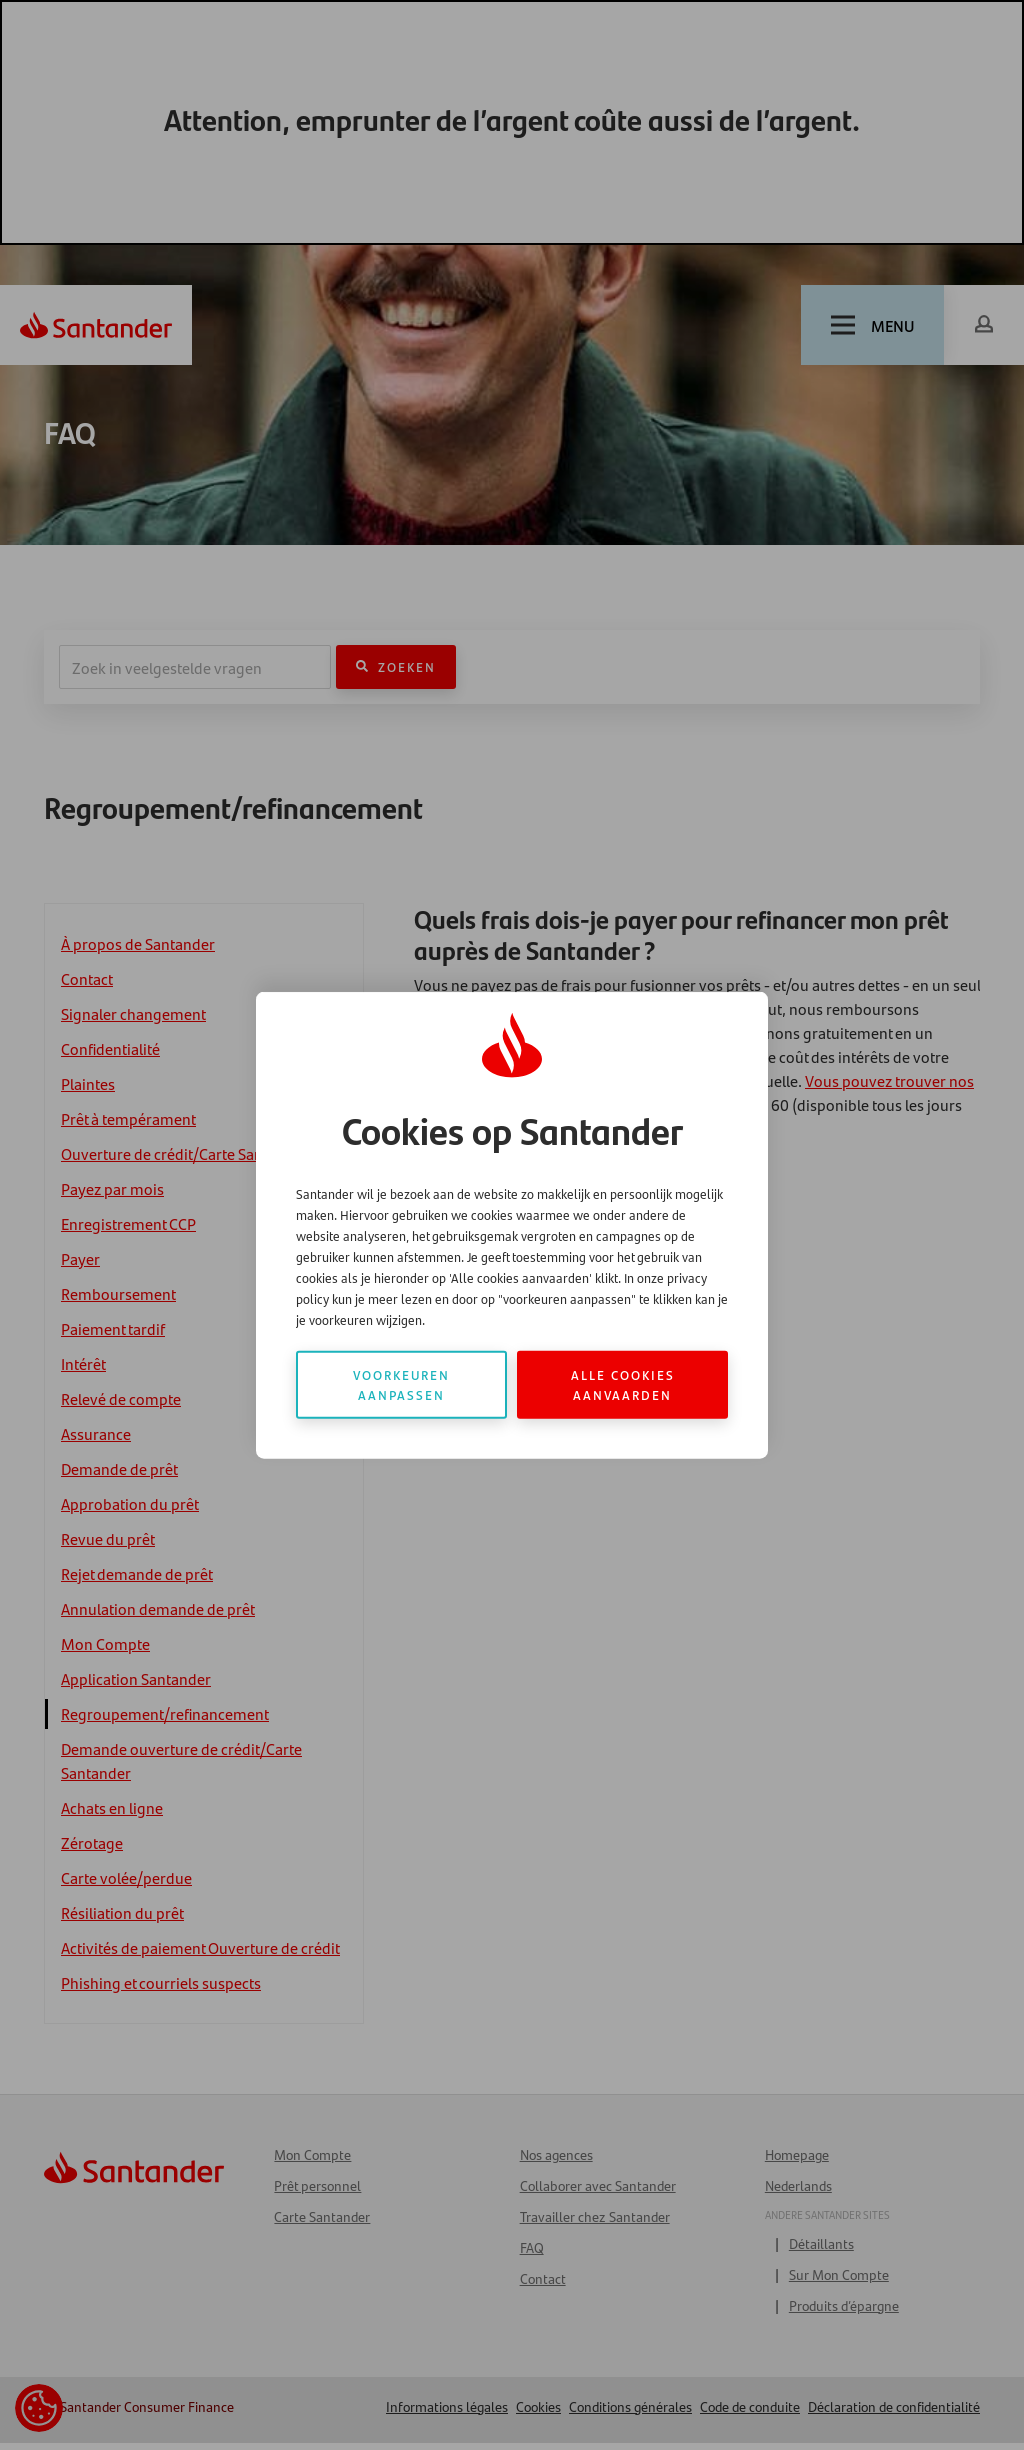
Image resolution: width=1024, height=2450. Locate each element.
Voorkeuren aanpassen (401, 1383)
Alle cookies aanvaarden (623, 1383)
